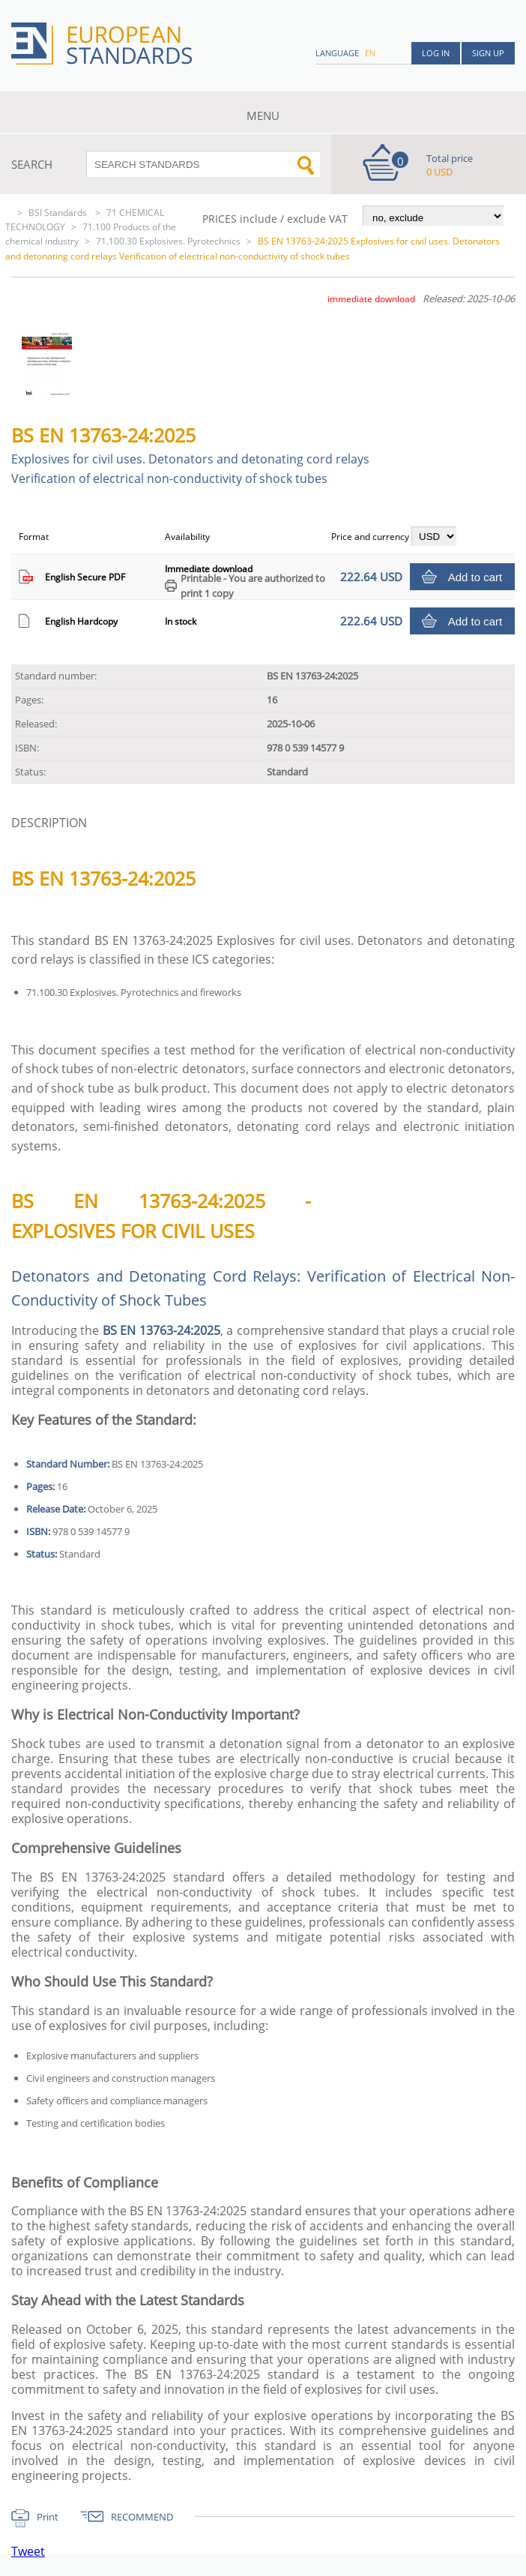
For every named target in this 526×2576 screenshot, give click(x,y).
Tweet (28, 2551)
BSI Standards (58, 212)
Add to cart (475, 577)
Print (47, 2517)
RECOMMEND (142, 2517)
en (370, 52)
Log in (436, 52)
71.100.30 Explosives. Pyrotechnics (168, 241)
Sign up (488, 52)
